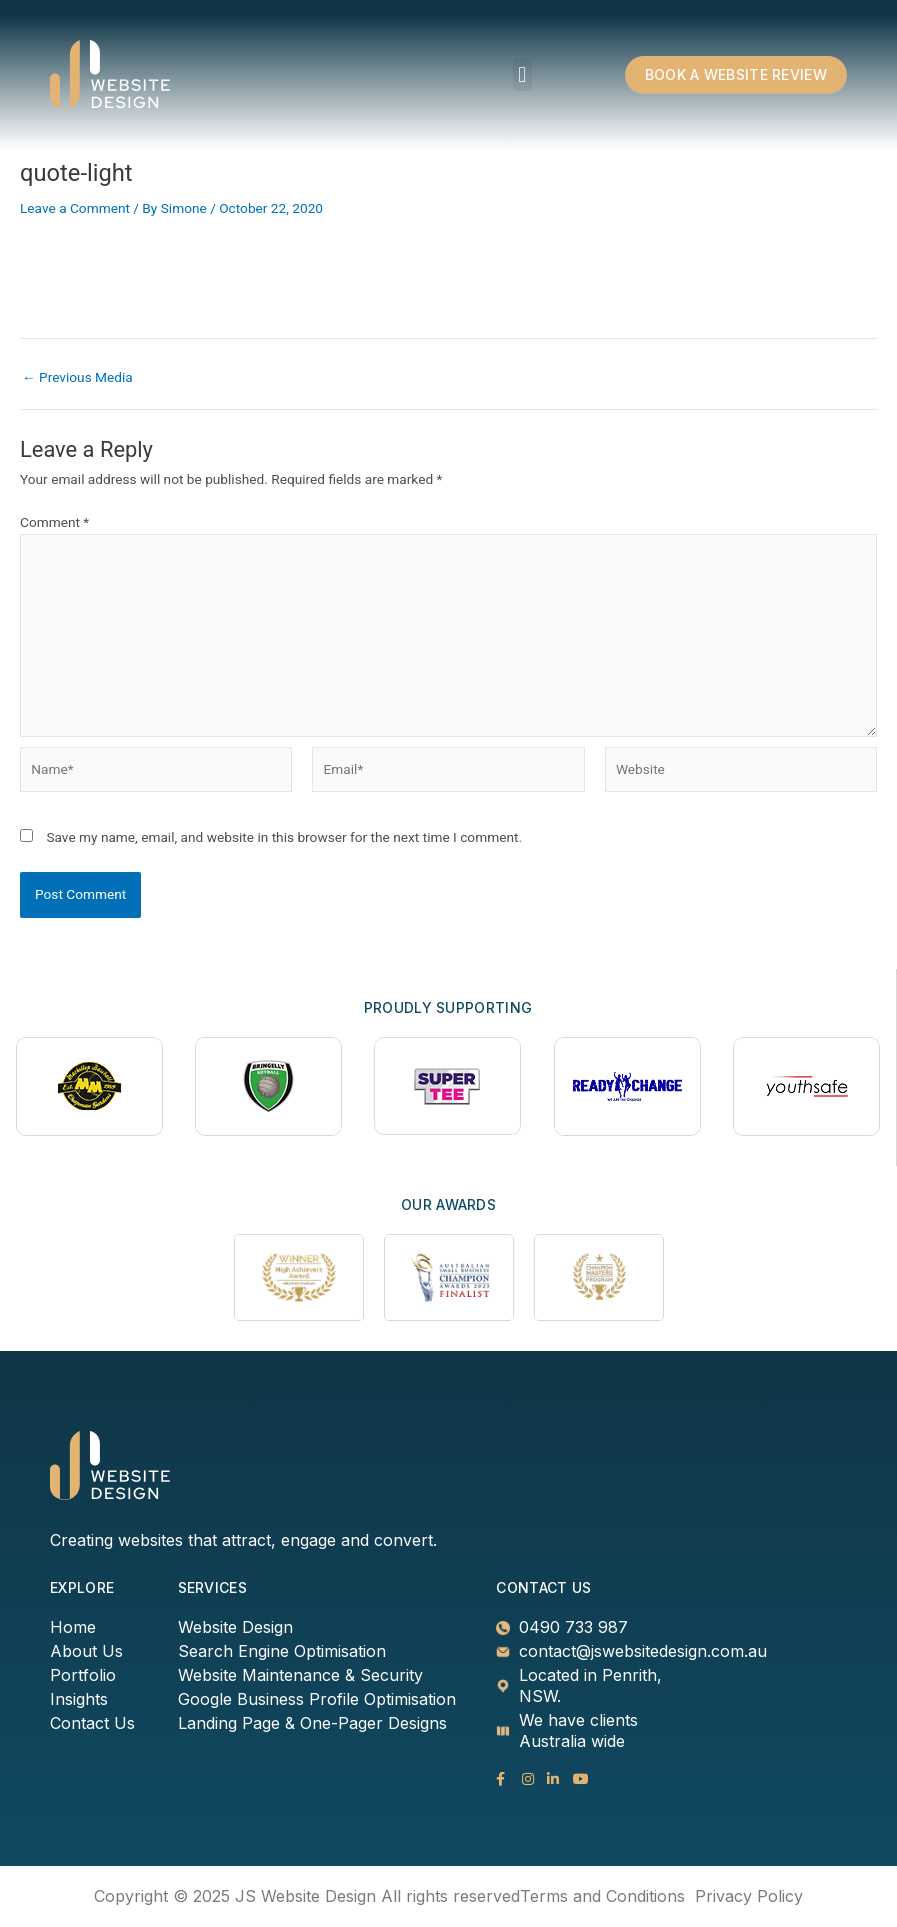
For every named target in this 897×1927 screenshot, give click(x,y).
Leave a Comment (75, 208)
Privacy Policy (749, 1896)
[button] (522, 74)
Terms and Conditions (602, 1896)
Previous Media (77, 378)
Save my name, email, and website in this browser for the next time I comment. (284, 837)
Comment (54, 522)
